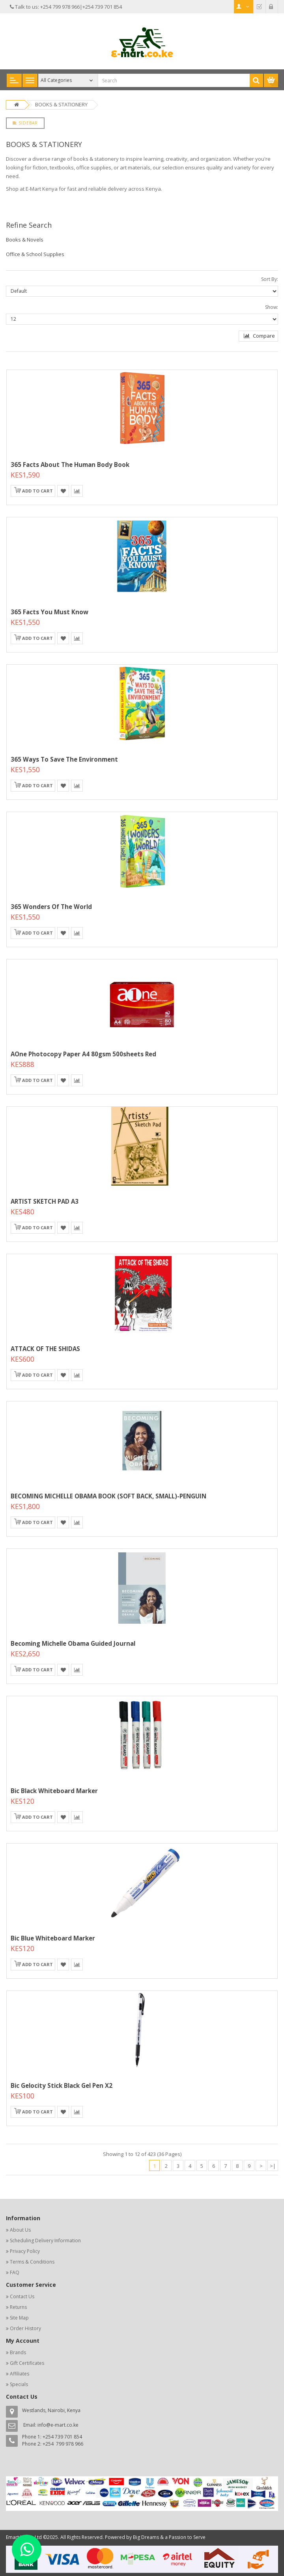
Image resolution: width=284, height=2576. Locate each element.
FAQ (14, 2272)
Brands (18, 2352)
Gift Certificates (27, 2363)
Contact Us (22, 2296)
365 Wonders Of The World (51, 907)
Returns (18, 2307)
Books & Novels (24, 239)
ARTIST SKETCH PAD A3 (44, 1201)
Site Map (19, 2317)
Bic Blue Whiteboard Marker (53, 1938)
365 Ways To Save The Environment (64, 759)
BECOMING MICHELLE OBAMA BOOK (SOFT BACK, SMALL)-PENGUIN (108, 1496)
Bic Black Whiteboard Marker (54, 1791)
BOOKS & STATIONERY (61, 104)
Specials (19, 2384)
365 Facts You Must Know (49, 612)
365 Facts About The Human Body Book (70, 464)
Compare (259, 335)
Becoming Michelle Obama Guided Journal (73, 1643)
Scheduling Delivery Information (45, 2240)
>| (273, 2165)
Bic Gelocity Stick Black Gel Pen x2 (61, 2085)
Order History (25, 2328)
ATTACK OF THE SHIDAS (45, 1349)
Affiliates (19, 2373)
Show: (271, 307)
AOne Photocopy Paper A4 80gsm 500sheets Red (83, 1054)
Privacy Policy (25, 2251)
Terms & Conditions (32, 2261)
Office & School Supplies (35, 254)
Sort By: (269, 279)
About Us (20, 2230)
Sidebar (25, 123)
